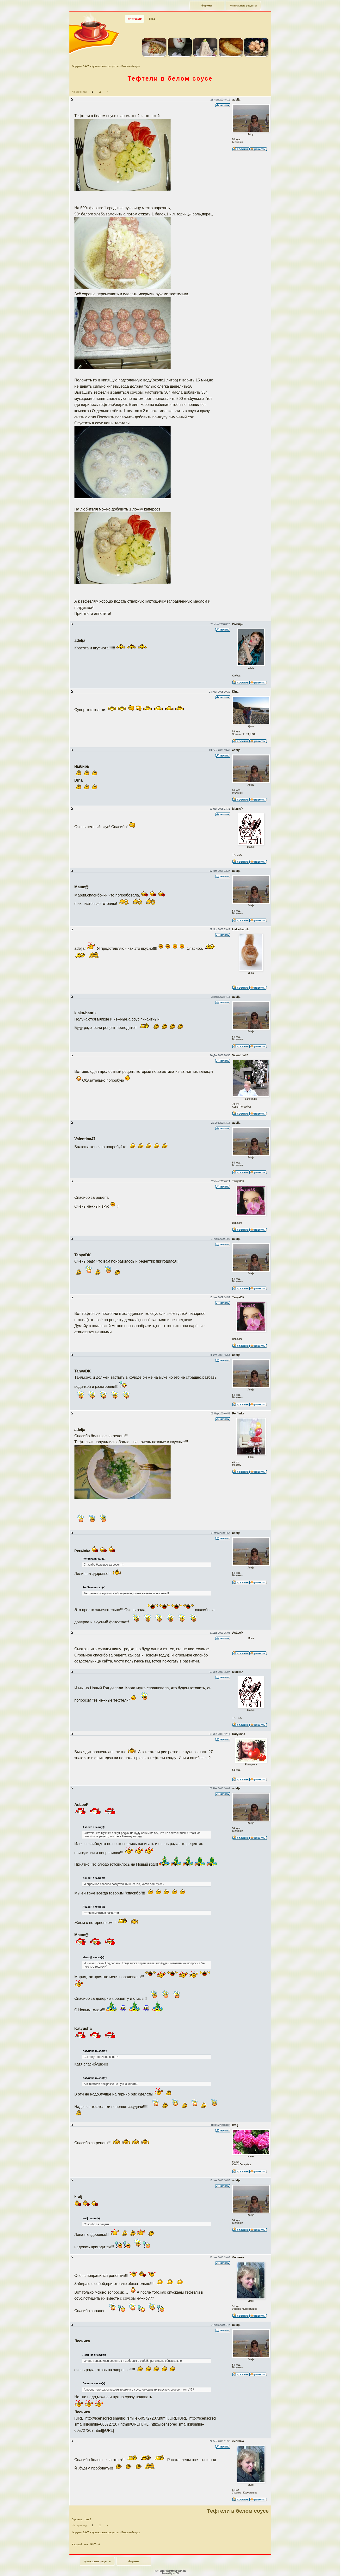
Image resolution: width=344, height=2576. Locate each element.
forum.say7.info (179, 2571)
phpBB (175, 2573)
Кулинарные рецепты (243, 5)
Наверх (323, 2567)
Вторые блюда (131, 66)
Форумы (206, 5)
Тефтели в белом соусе (170, 78)
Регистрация (134, 18)
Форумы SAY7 (80, 66)
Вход (152, 18)
